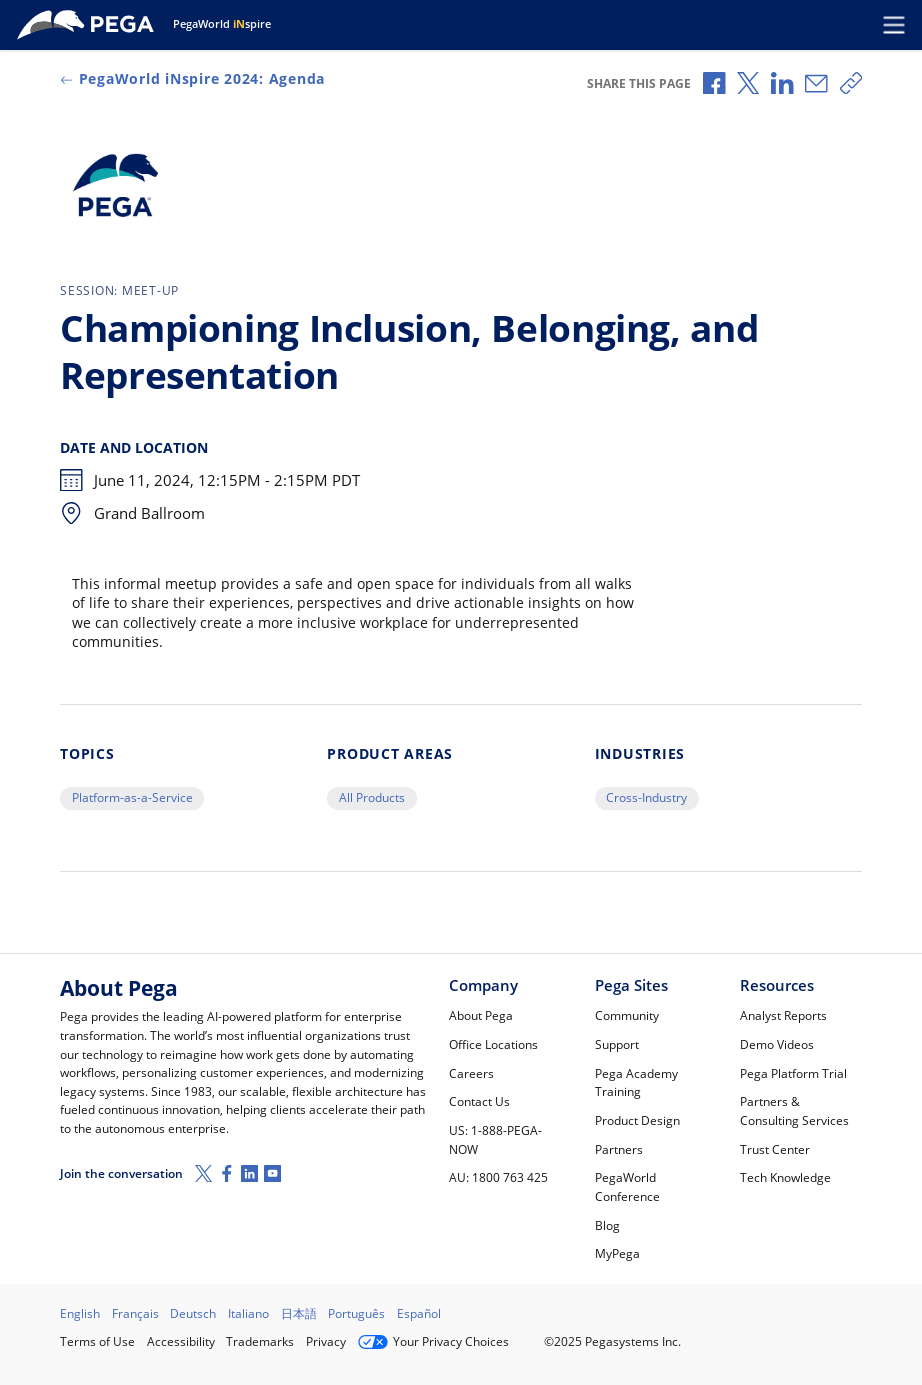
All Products (372, 797)
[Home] (89, 25)
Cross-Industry (646, 797)
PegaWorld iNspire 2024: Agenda (192, 79)
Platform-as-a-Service (132, 797)
